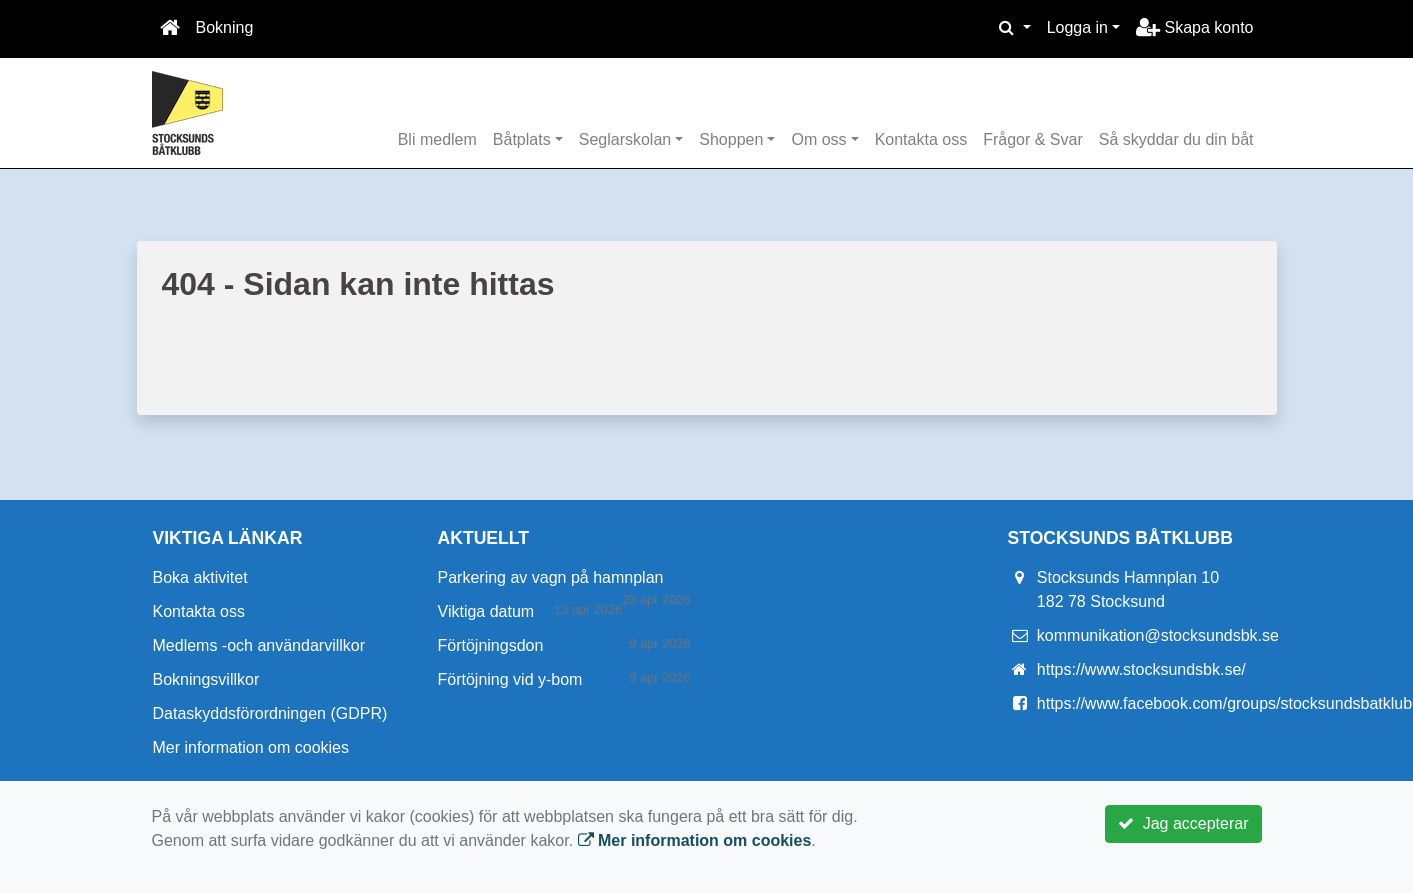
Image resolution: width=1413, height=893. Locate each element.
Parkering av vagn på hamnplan (551, 577)
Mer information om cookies (251, 747)
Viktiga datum (486, 611)
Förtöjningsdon (491, 645)
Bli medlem (437, 139)
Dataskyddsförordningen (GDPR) (270, 713)
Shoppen (731, 139)
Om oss (818, 139)
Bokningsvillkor (206, 679)
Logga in (1077, 27)
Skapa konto (1194, 27)
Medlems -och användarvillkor (259, 645)
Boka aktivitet (200, 577)
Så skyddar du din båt (1176, 139)
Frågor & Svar (1033, 139)
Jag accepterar (1183, 823)
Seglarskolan (625, 139)
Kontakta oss (921, 139)
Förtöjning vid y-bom (510, 679)
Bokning (225, 27)
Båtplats (522, 139)
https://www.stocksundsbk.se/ (1141, 669)
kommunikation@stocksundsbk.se (1158, 635)
